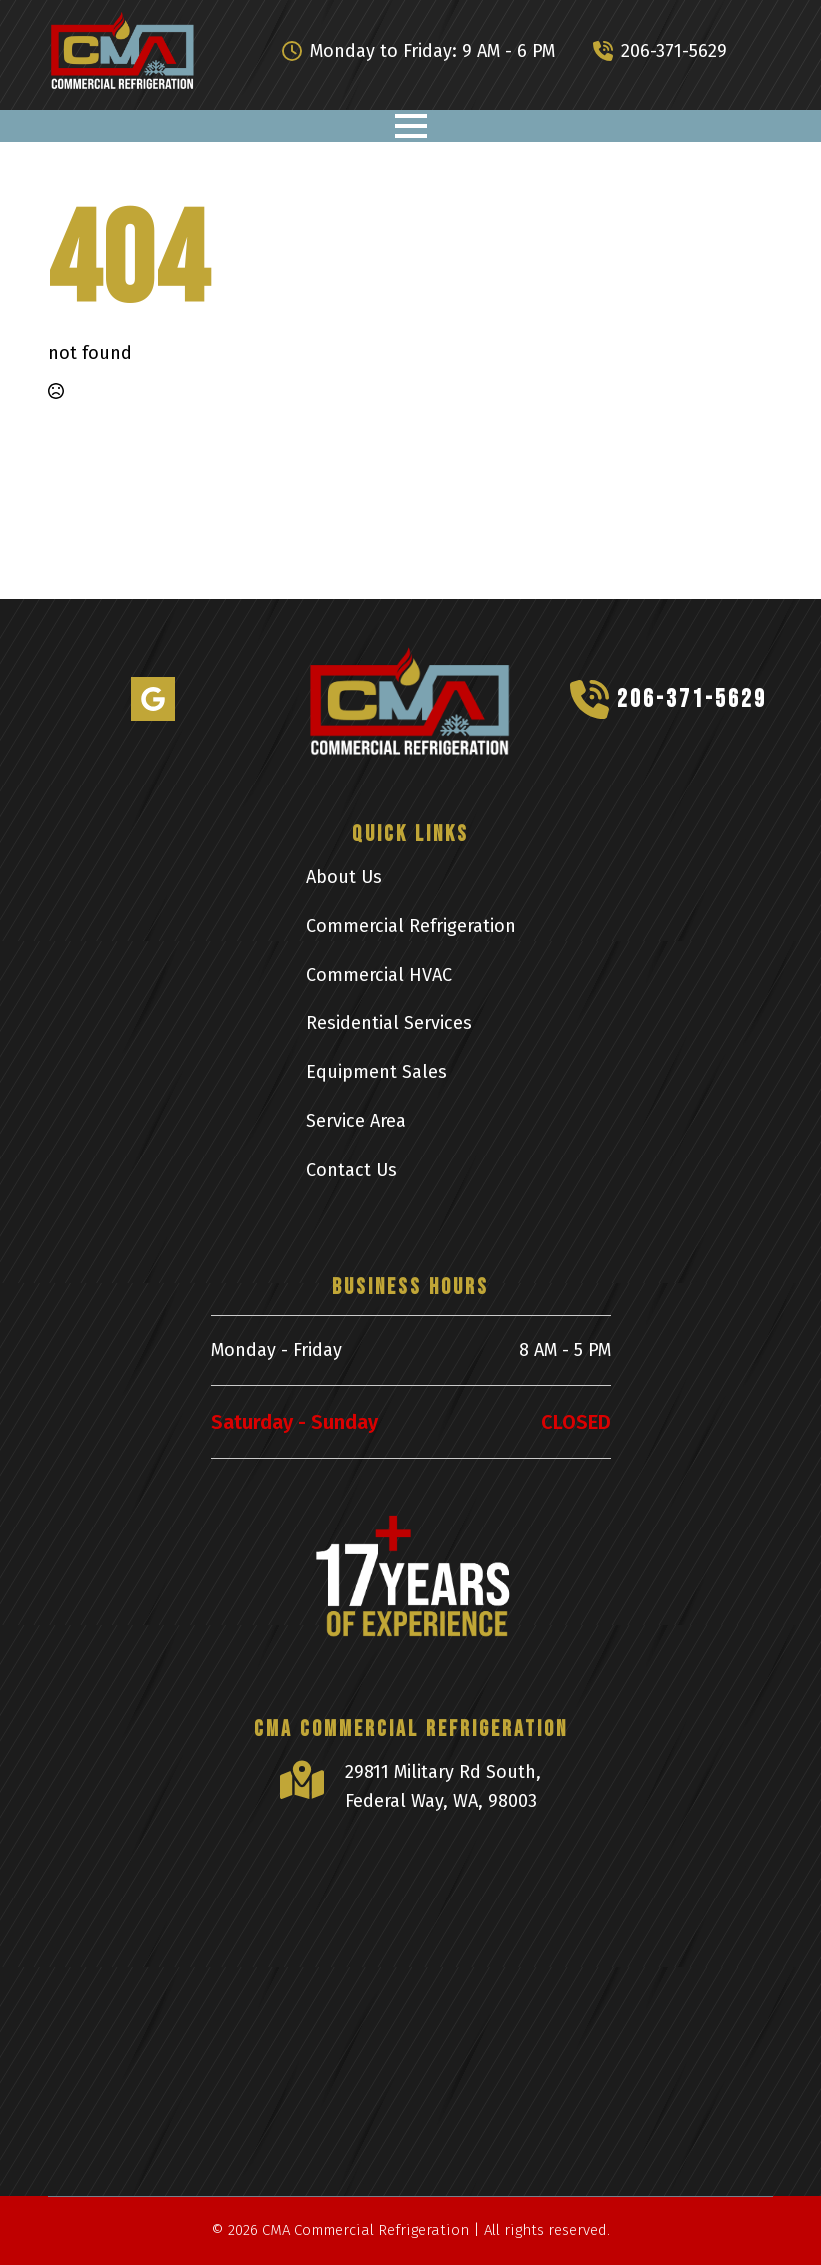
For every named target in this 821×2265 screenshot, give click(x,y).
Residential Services (389, 1023)
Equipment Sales (376, 1072)
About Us (344, 877)
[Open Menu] (411, 126)
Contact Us (351, 1170)
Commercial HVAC (379, 975)
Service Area (356, 1121)
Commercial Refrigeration (411, 926)
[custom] (153, 699)
